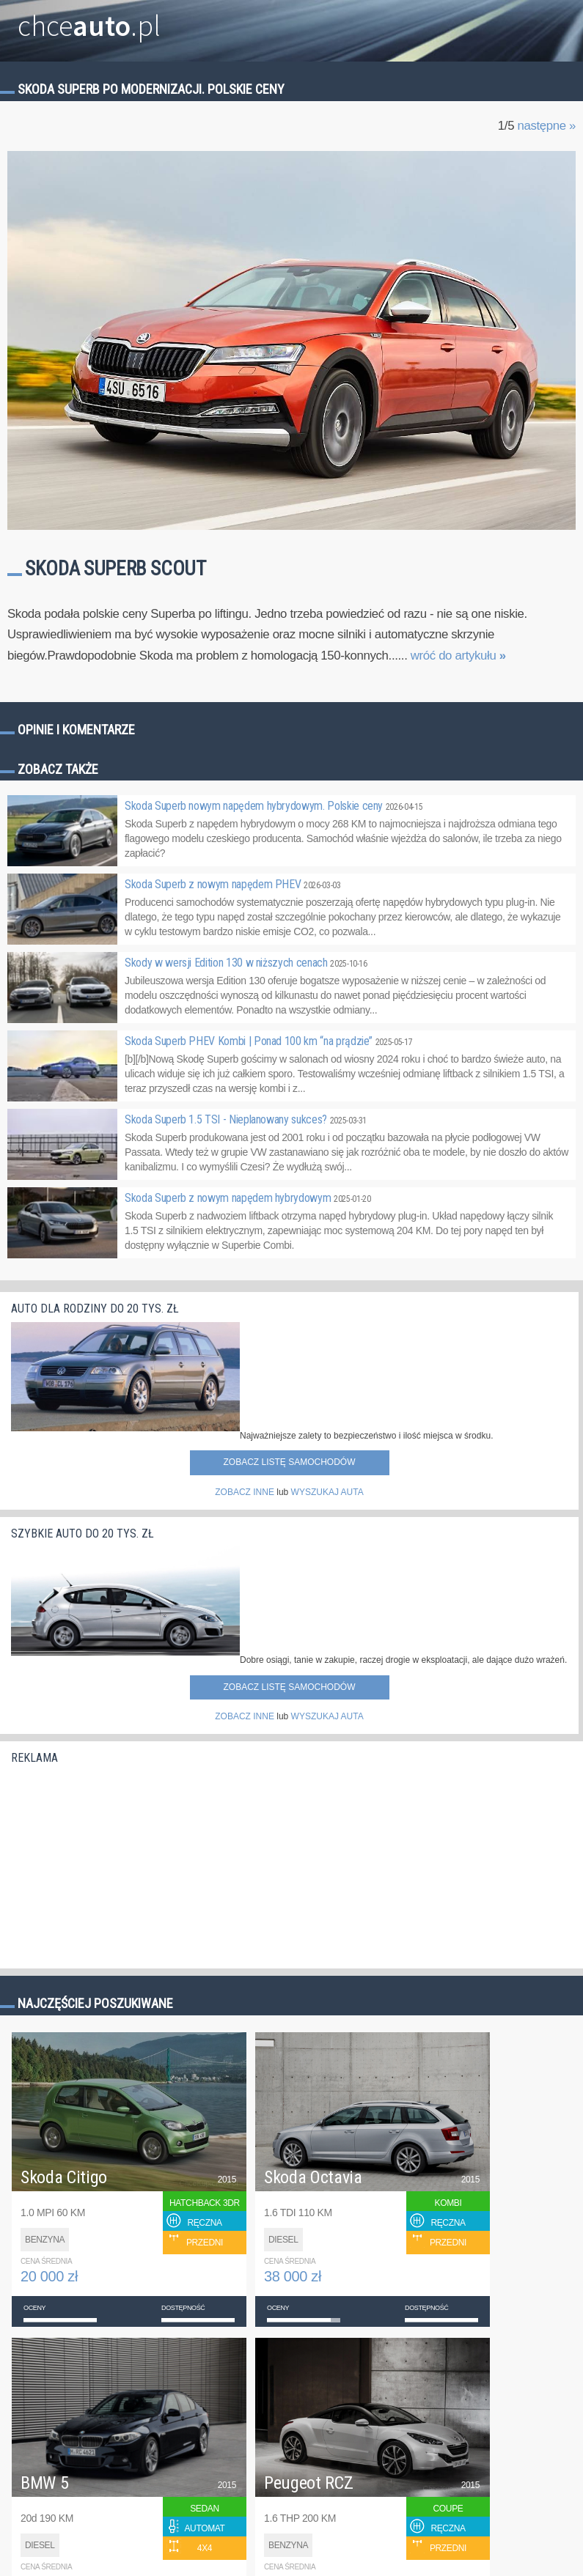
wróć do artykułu (458, 656)
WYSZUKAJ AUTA (327, 1492)
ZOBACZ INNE (244, 1492)
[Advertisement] (121, 1862)
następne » (546, 126)
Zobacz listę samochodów (289, 1462)
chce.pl (89, 19)
